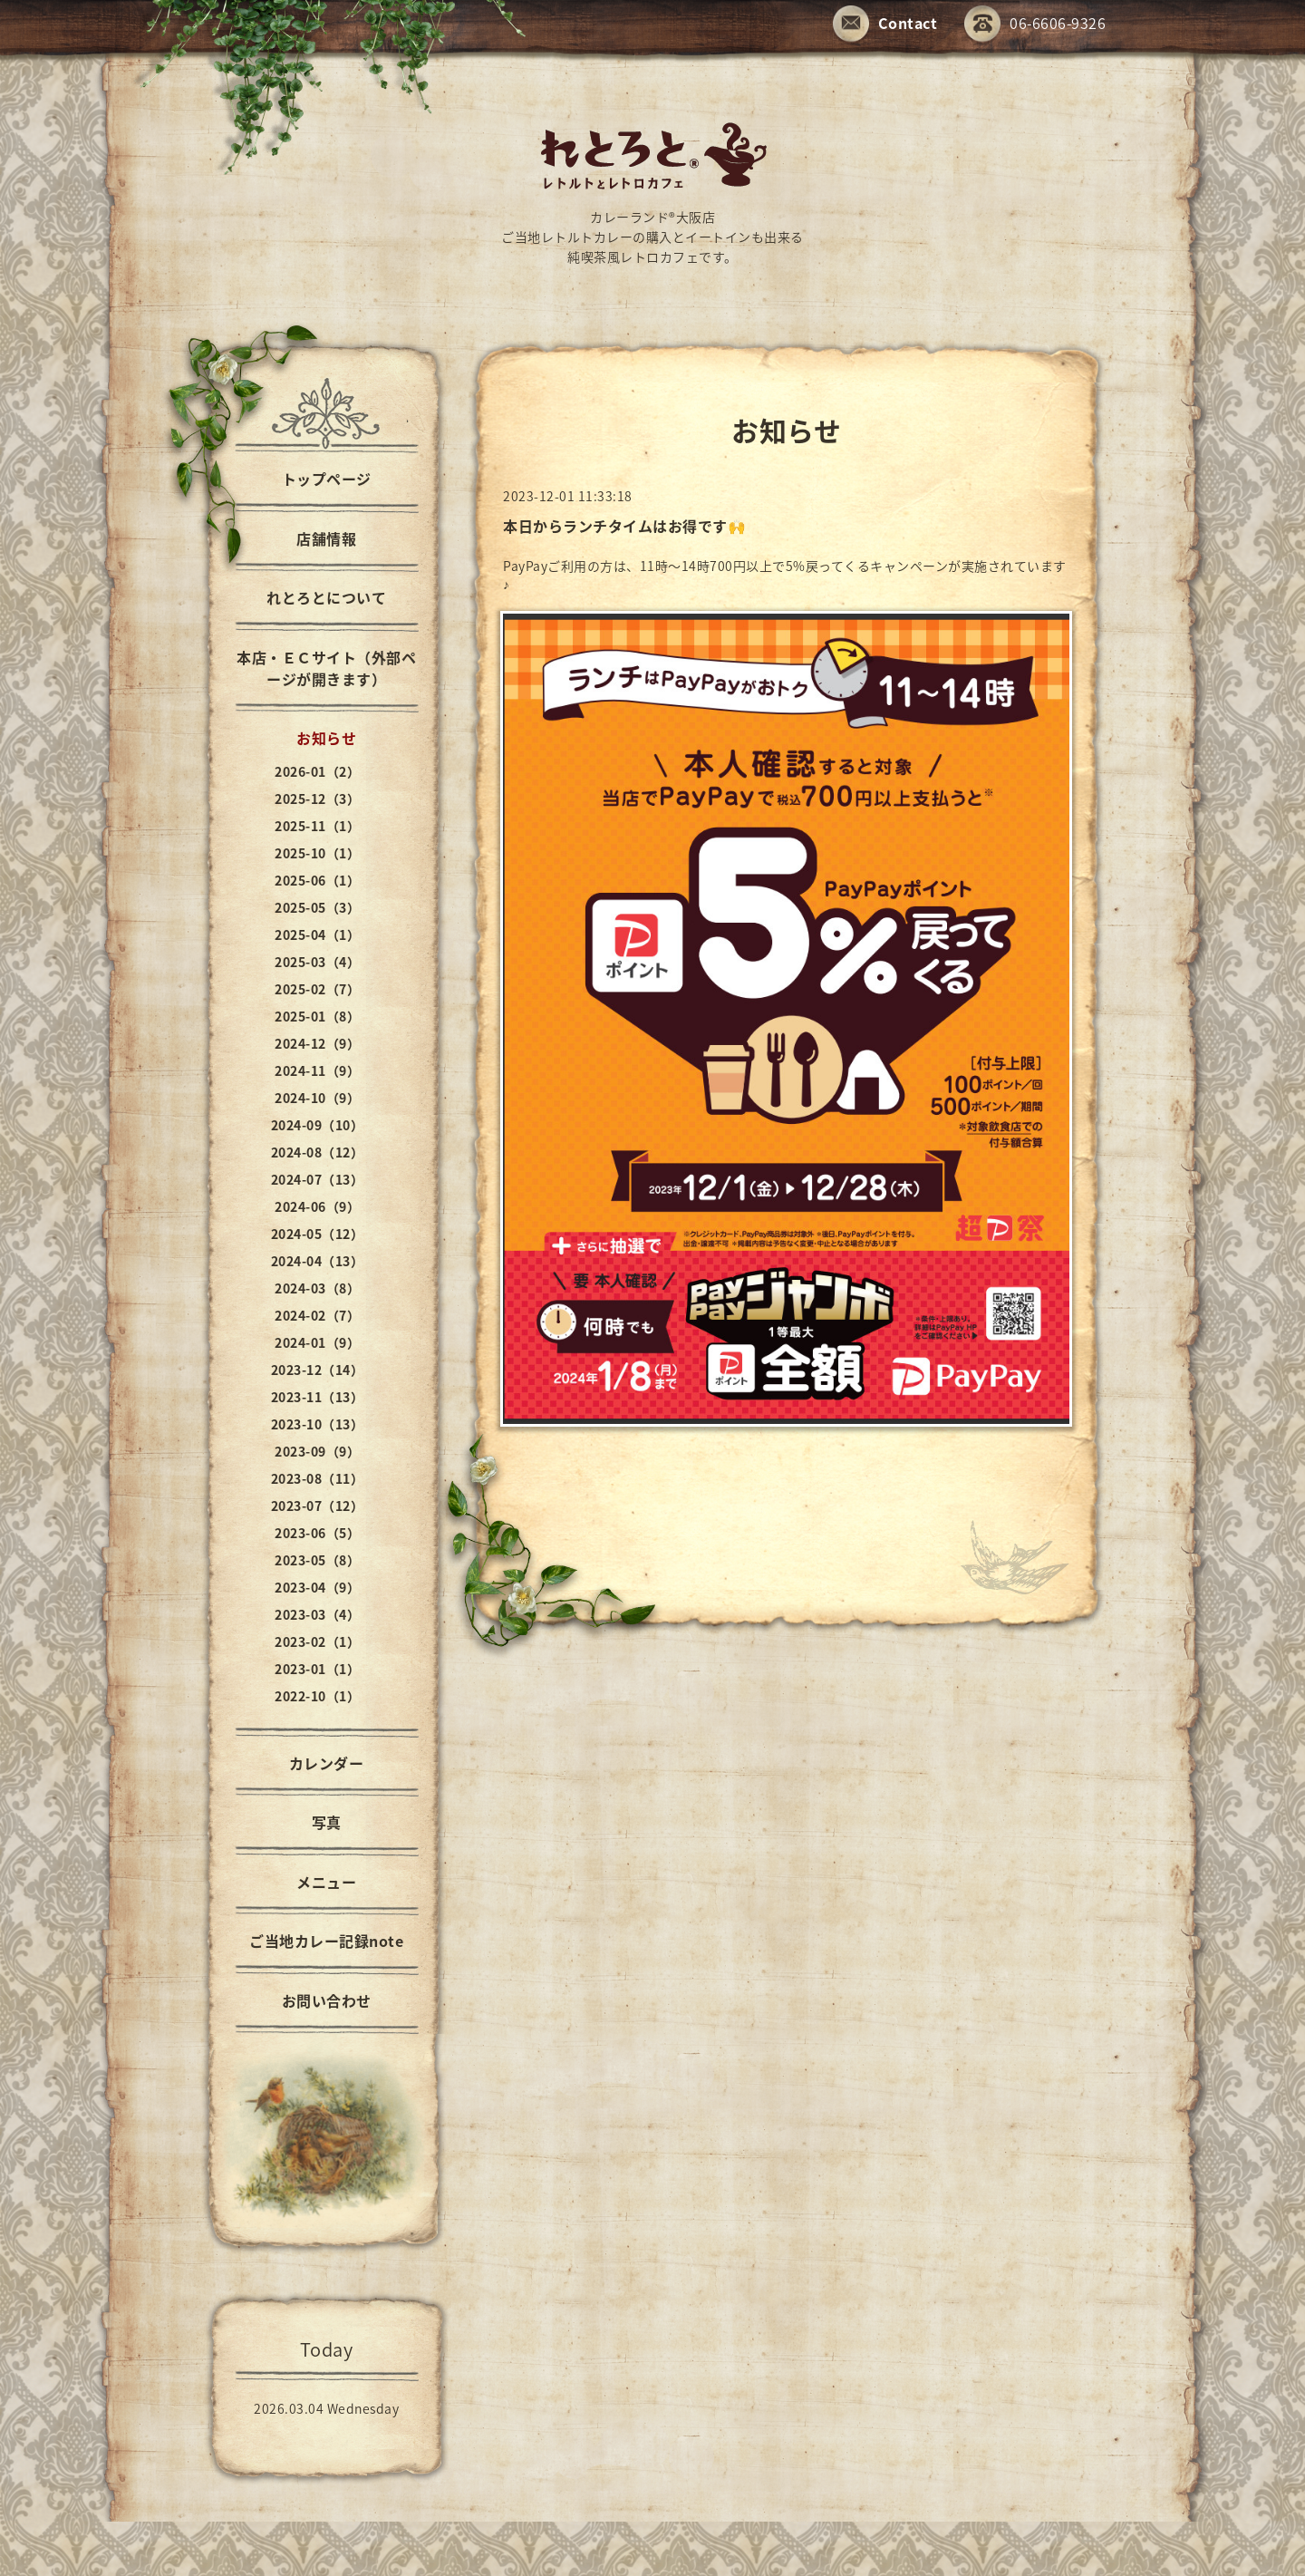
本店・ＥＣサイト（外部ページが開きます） (326, 668)
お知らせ (326, 738)
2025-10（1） (317, 853)
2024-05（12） (317, 1234)
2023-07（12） (317, 1505)
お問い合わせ (327, 2000)
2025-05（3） (317, 907)
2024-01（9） (317, 1342)
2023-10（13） (317, 1424)
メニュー (326, 1882)
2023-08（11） (317, 1478)
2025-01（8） (317, 1016)
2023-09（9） (317, 1451)
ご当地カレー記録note (326, 1940)
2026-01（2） (317, 771)
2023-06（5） (317, 1533)
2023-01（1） (317, 1669)
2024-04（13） (317, 1261)
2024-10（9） (317, 1098)
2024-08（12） (317, 1152)
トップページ (327, 478)
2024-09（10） (317, 1125)
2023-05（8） (317, 1560)
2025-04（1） (317, 934)
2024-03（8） (317, 1288)
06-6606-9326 (1035, 24)
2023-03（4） (317, 1614)
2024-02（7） (317, 1315)
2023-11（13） (317, 1397)
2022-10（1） (317, 1696)
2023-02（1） (317, 1641)
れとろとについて (326, 597)
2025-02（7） (317, 989)
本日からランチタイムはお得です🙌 (624, 526)
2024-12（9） (317, 1043)
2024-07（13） (317, 1179)
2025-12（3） (317, 798)
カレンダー (326, 1763)
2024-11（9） (317, 1070)
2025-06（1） (317, 880)
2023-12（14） (317, 1370)
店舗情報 (326, 538)
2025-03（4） (317, 962)
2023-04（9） (317, 1587)
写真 (327, 1822)
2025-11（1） (317, 826)
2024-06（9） (317, 1206)
